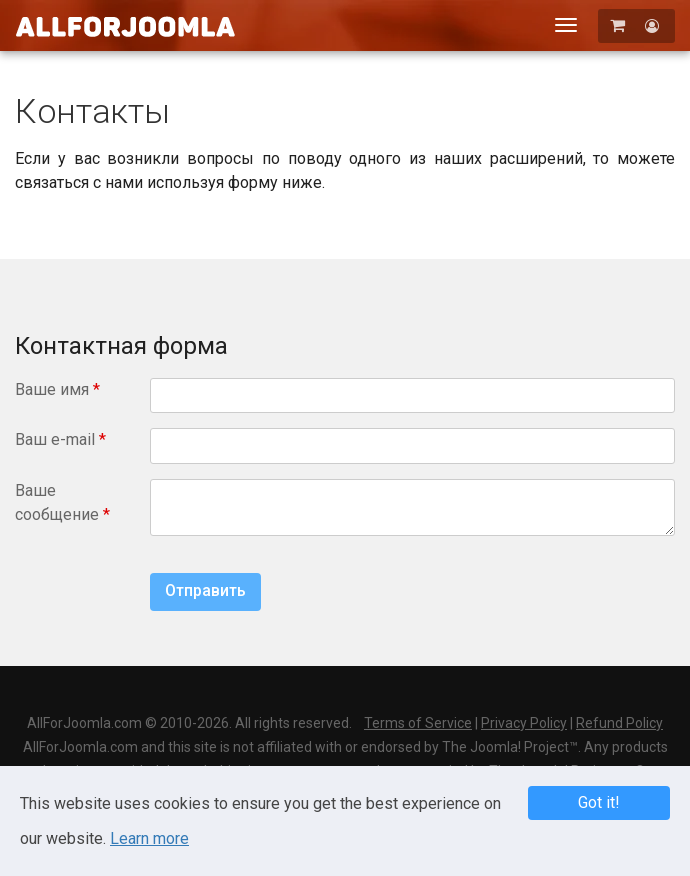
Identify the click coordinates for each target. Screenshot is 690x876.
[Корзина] (619, 25)
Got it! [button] (599, 802)
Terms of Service (418, 723)
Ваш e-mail (60, 439)
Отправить (205, 590)
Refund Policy (619, 723)
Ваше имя (57, 389)
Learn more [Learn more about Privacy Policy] (149, 838)
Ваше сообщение (62, 502)
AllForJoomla (125, 26)
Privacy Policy (524, 723)
